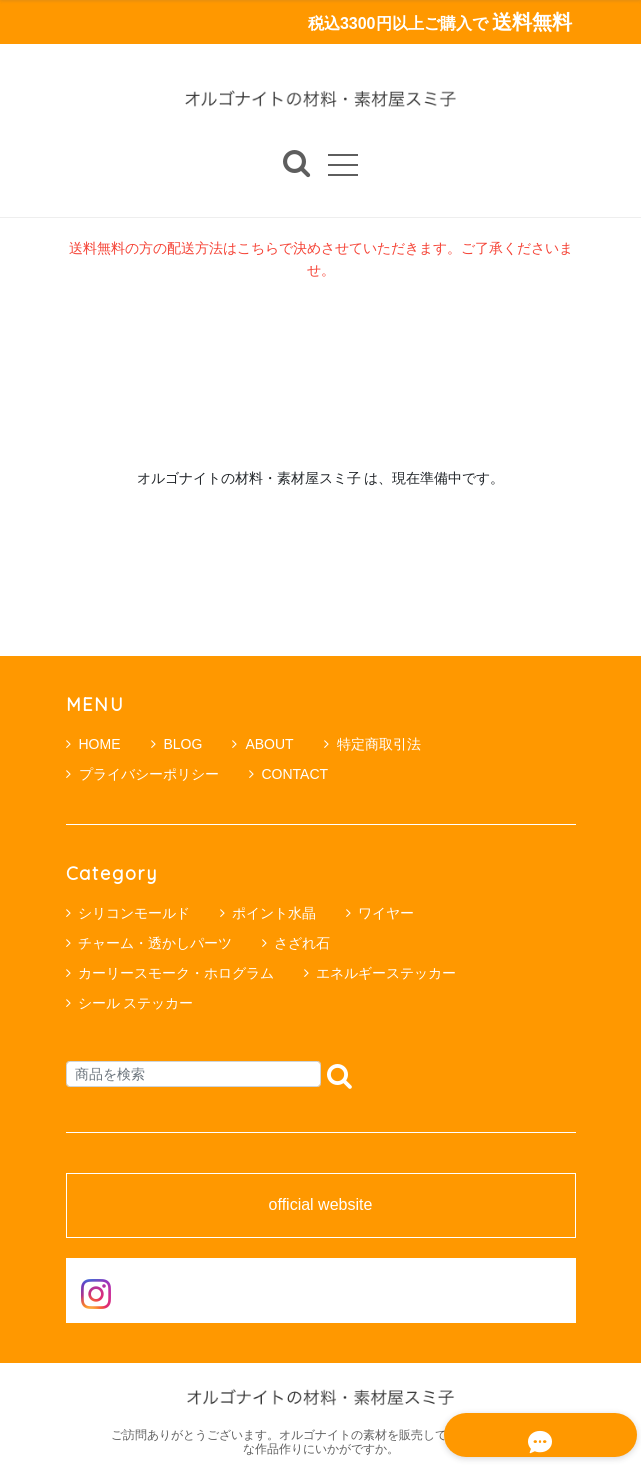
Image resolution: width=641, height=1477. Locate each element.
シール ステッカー (136, 1003)
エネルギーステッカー (386, 973)
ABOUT (262, 744)
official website (321, 1206)
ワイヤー (386, 913)
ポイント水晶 (274, 913)
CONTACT (289, 774)
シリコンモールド (134, 913)
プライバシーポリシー (142, 774)
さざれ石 (302, 943)
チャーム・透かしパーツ (155, 943)
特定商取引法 (372, 744)
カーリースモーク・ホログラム (176, 973)
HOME (93, 744)
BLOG (177, 744)
